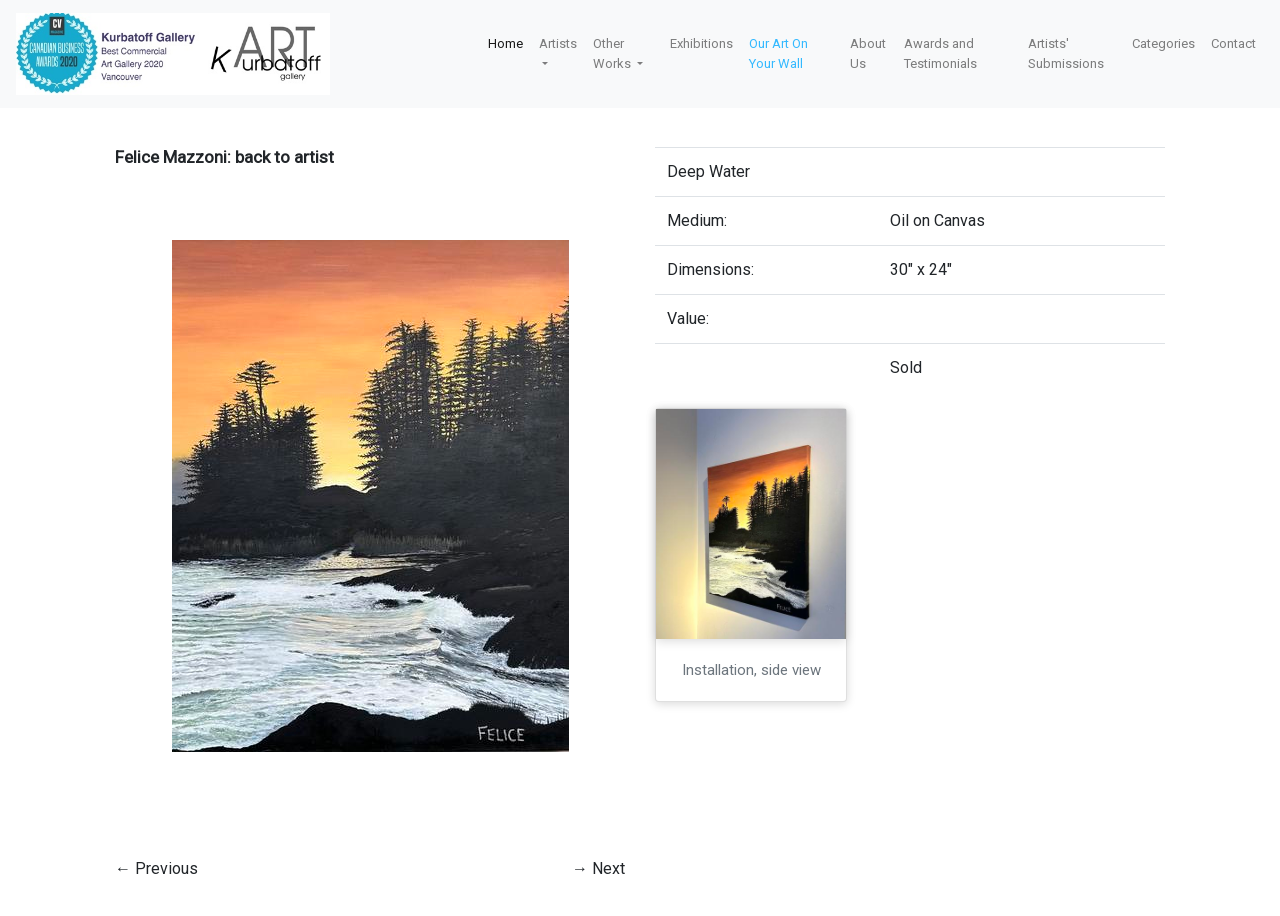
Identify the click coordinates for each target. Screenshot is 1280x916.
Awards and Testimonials (940, 53)
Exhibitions (701, 43)
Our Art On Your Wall (778, 53)
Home (505, 43)
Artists (558, 43)
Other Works (613, 53)
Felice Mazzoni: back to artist (224, 157)
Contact (1233, 43)
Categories (1163, 43)
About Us (868, 53)
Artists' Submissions (1066, 53)
